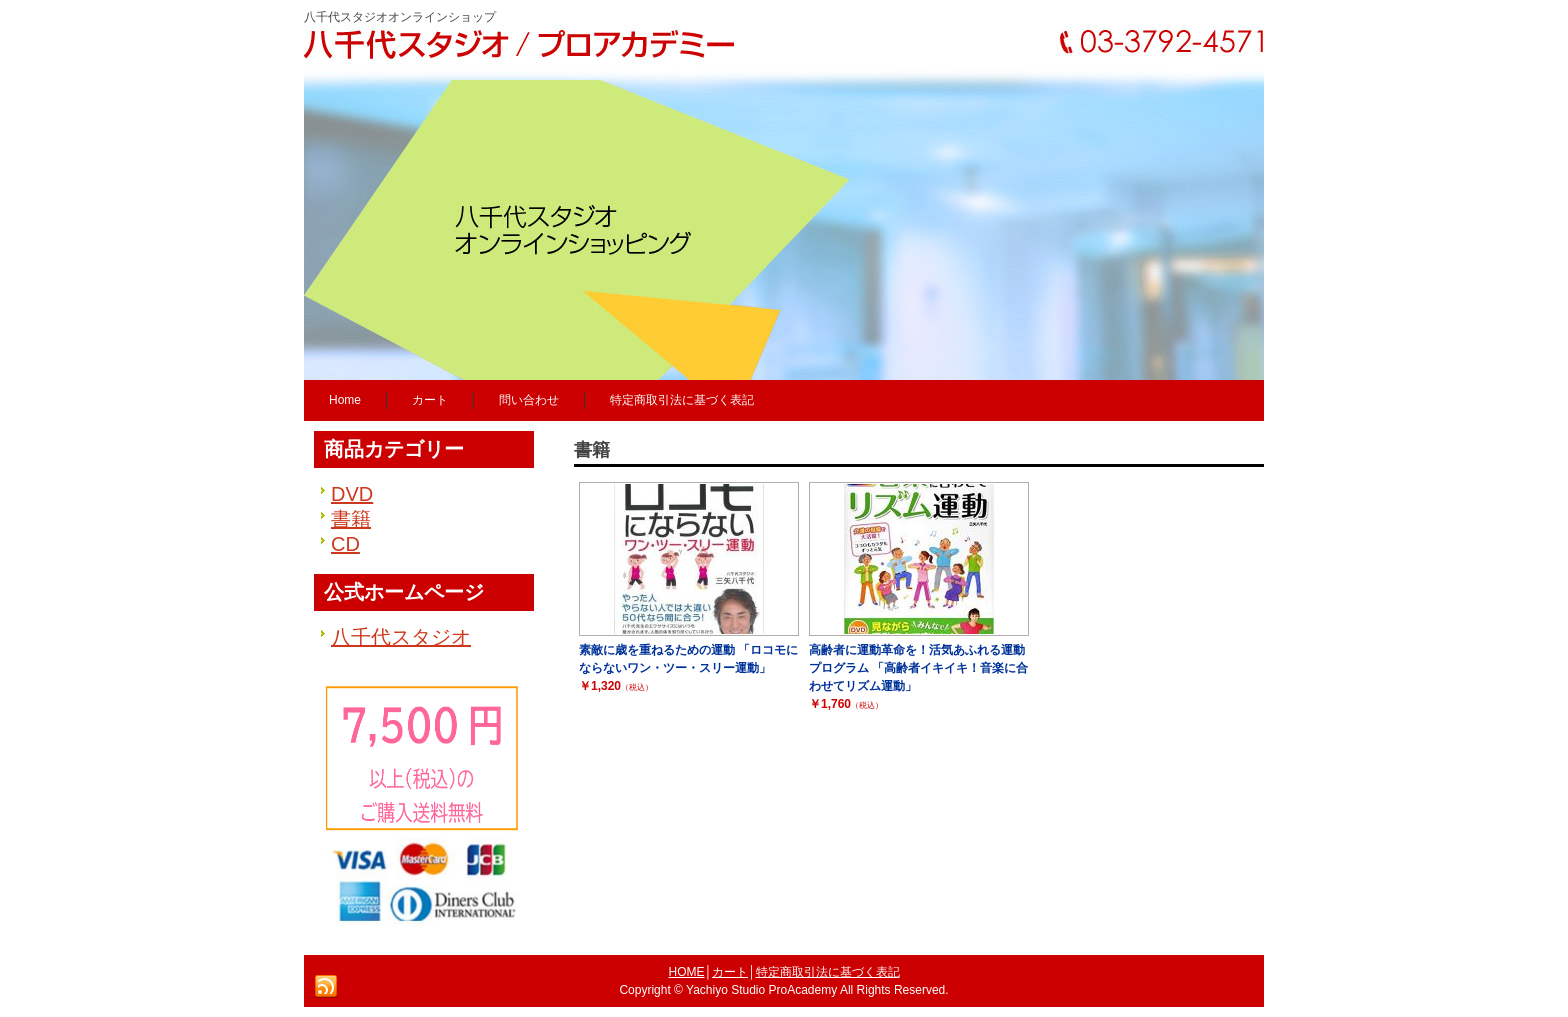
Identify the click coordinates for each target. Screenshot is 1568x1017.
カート (730, 972)
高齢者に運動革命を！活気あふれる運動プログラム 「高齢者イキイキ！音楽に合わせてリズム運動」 (918, 668)
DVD (352, 494)
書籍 (351, 519)
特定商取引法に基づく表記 (828, 972)
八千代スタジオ (401, 637)
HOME (687, 972)
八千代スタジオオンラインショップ (400, 17)
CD (345, 544)
